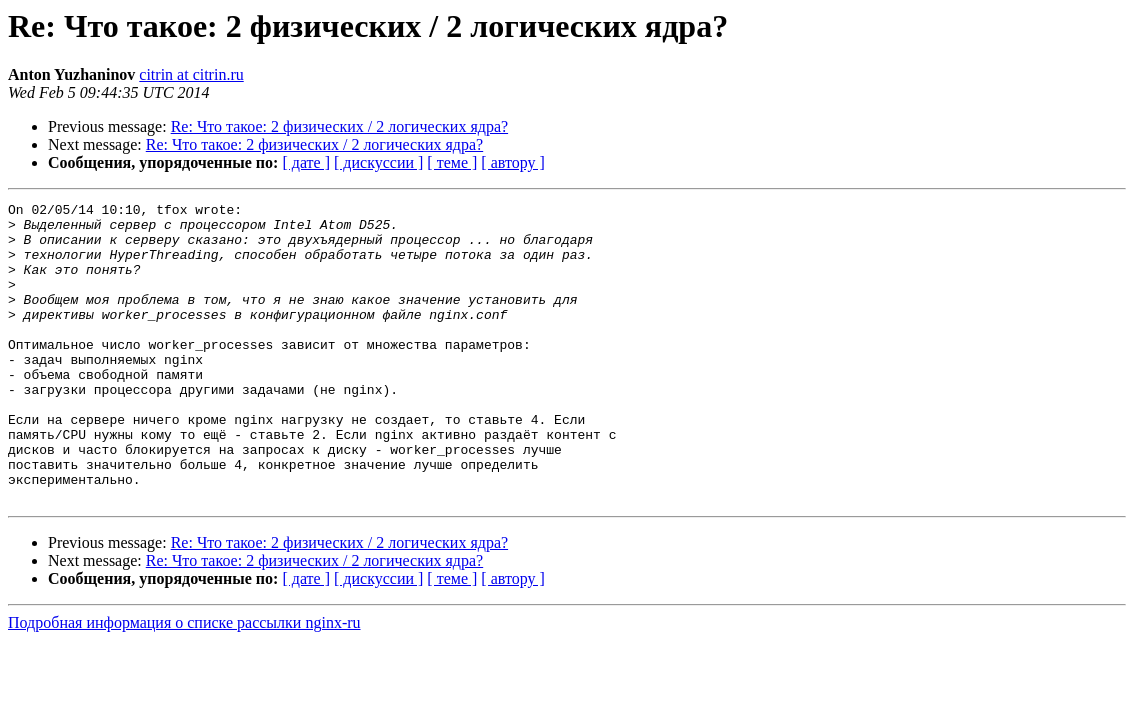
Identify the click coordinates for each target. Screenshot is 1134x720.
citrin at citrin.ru (191, 74)
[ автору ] (512, 162)
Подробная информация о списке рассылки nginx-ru (184, 682)
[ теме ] (452, 162)
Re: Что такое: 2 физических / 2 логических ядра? (339, 126)
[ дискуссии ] (378, 162)
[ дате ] (306, 162)
